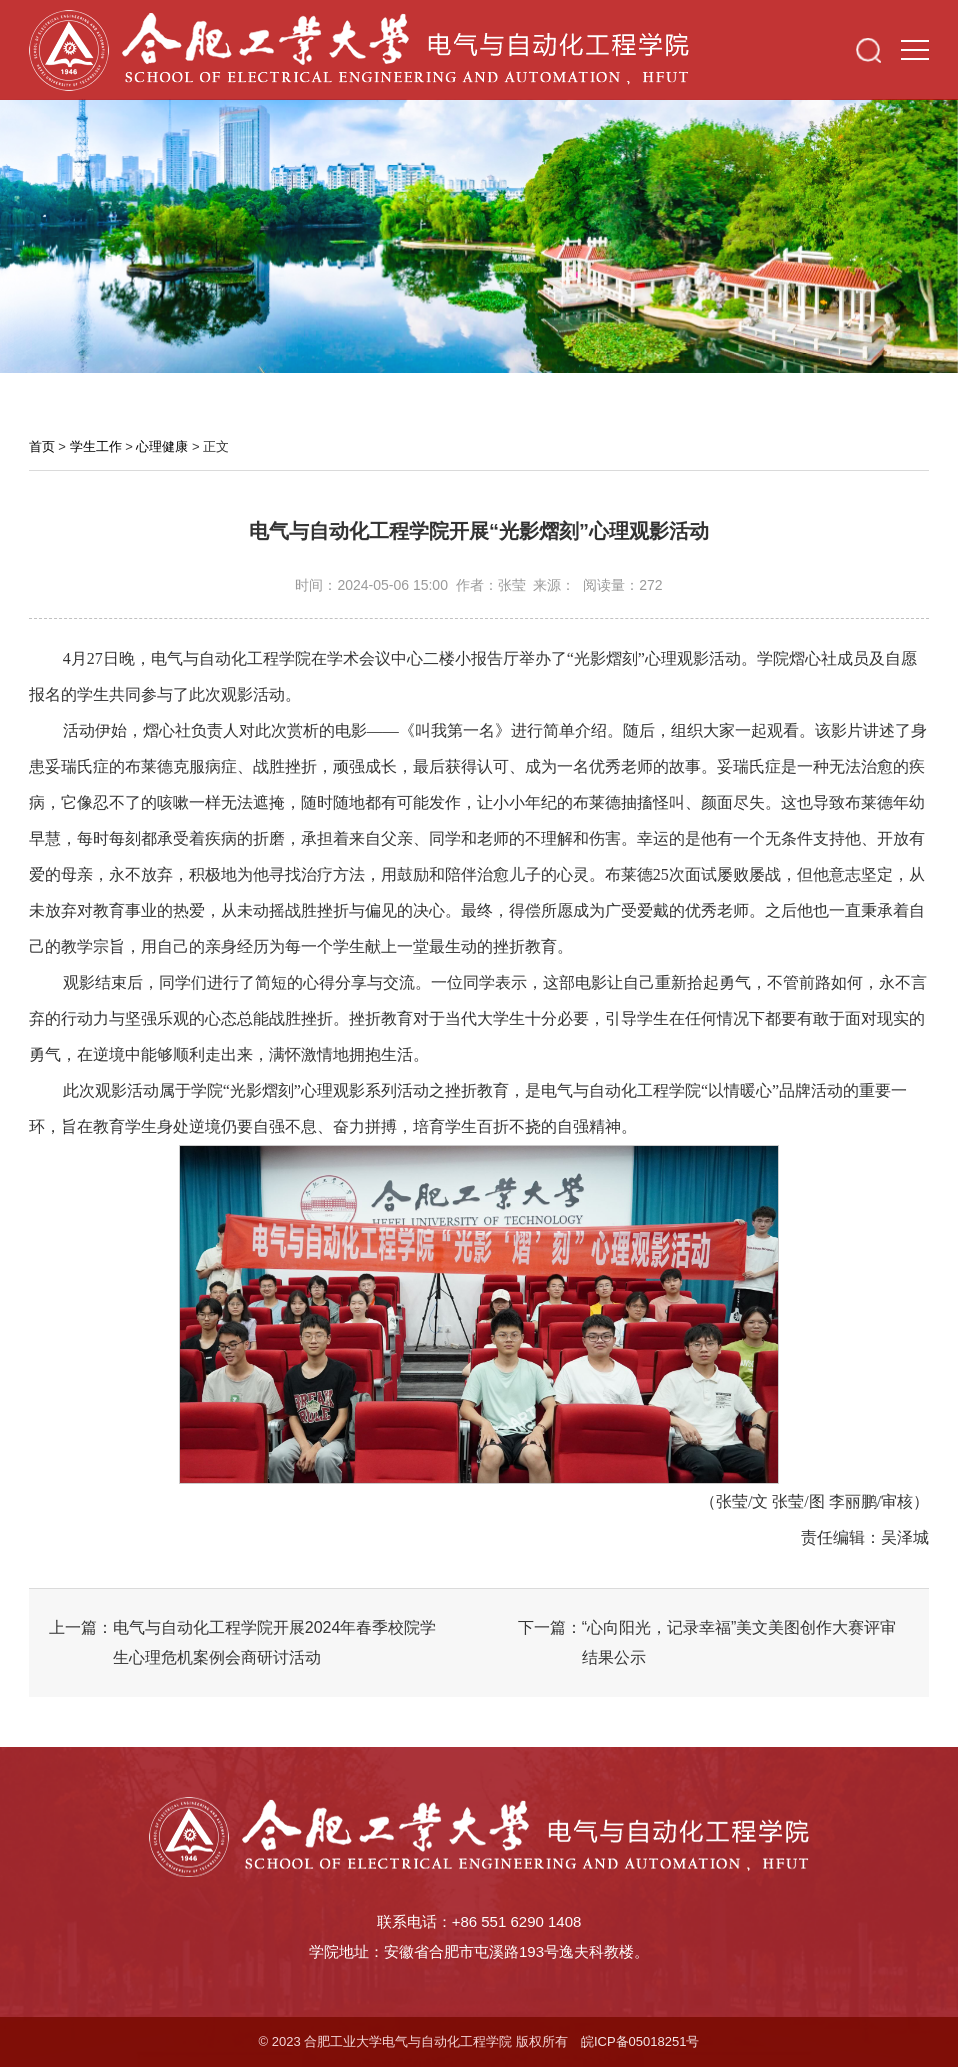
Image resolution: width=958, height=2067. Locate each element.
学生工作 (96, 446)
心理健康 (162, 446)
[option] (479, 232)
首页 (42, 446)
